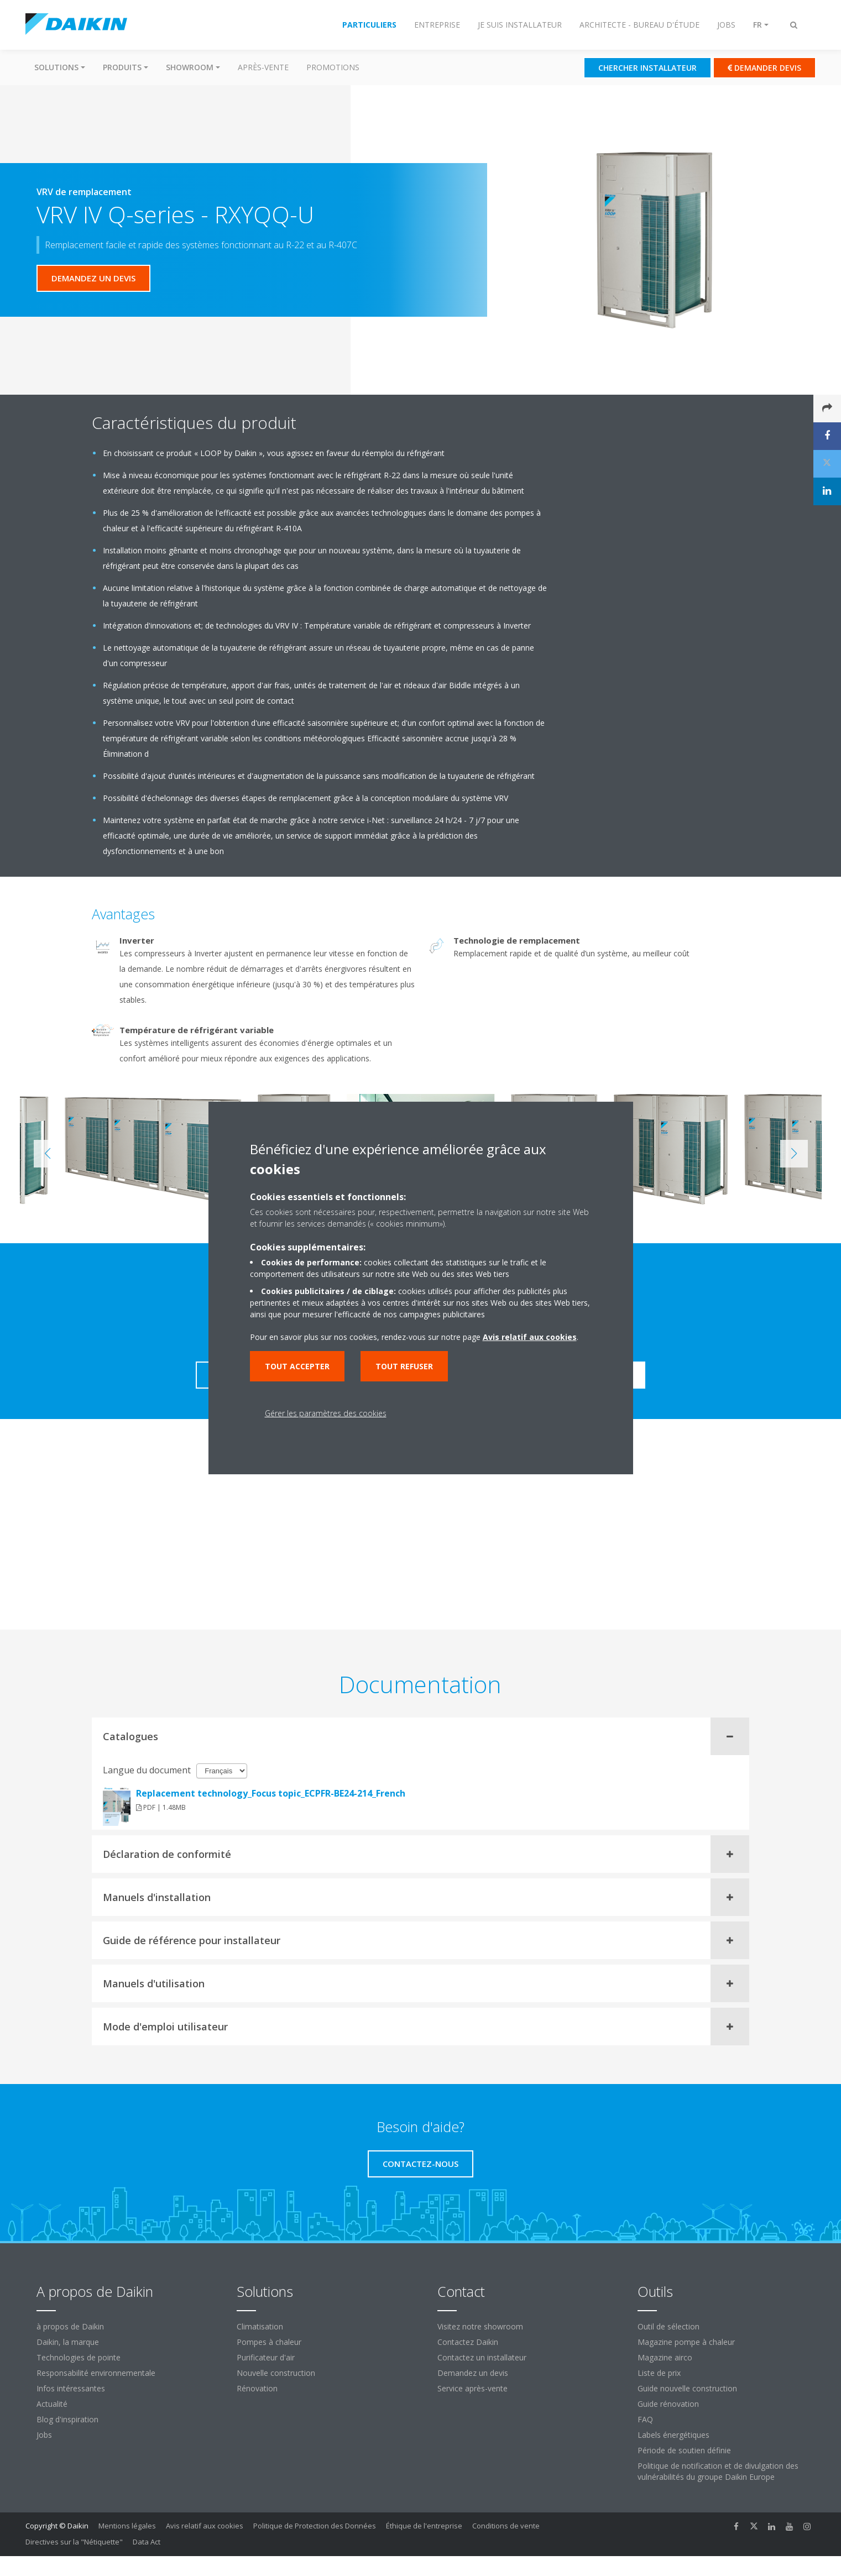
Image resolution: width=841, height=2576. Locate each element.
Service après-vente (472, 2388)
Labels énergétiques (673, 2435)
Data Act (146, 2542)
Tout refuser (404, 1366)
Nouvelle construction (276, 2373)
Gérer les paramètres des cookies (325, 1413)
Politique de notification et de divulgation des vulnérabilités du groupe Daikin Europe (718, 2471)
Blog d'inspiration (67, 2419)
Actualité (51, 2404)
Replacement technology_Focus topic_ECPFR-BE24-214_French (270, 1793)
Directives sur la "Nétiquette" (74, 2542)
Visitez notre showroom (480, 2326)
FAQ (645, 2419)
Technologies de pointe (78, 2357)
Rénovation (257, 2388)
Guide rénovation (668, 2404)
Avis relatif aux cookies (204, 2526)
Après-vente (263, 67)
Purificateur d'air (266, 2357)
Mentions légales (127, 2526)
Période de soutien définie (684, 2450)
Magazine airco (665, 2357)
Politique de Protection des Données (314, 2526)
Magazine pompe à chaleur (686, 2342)
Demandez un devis (472, 2373)
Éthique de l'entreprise (424, 2526)
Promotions (332, 67)
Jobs (44, 2435)
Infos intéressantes (70, 2388)
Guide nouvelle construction (687, 2388)
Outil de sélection (668, 2326)
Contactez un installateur (481, 2357)
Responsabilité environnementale (95, 2373)
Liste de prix (659, 2373)
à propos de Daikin (70, 2326)
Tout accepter (297, 1366)
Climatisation (260, 2326)
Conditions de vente (506, 2526)
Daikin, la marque (67, 2342)
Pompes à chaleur (269, 2342)
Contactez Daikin (467, 2342)
